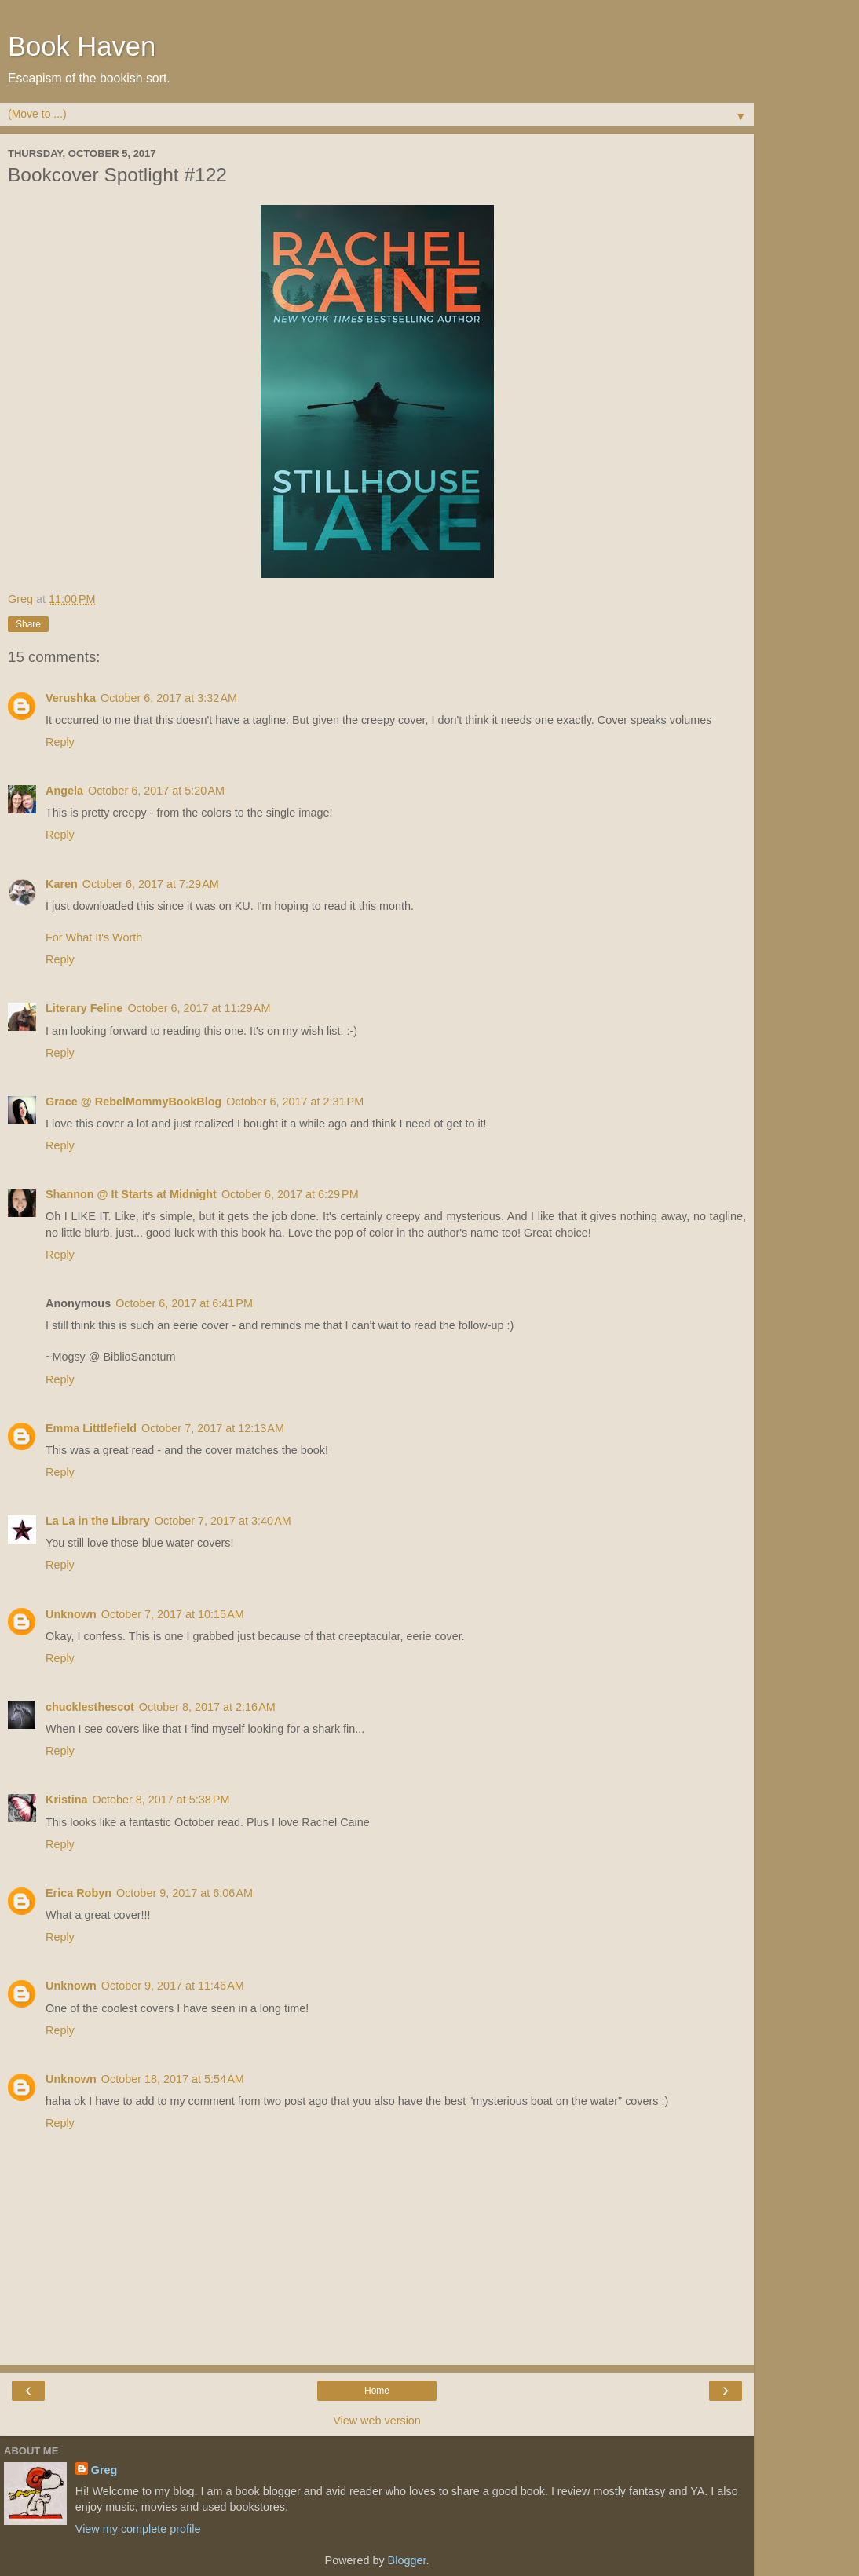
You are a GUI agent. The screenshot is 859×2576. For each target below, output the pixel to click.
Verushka (71, 698)
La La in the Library (98, 1521)
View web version (377, 2420)
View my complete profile (138, 2529)
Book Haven (81, 46)
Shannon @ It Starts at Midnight (131, 1194)
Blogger (407, 2560)
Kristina (67, 1799)
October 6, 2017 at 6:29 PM (290, 1194)
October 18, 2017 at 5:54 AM (172, 2079)
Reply (60, 742)
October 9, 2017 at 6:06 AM (184, 1893)
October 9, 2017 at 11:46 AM (172, 1985)
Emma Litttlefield (91, 1428)
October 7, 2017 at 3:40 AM (223, 1521)
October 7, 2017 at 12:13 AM (212, 1428)
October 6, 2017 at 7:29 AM (150, 884)
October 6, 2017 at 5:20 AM (156, 790)
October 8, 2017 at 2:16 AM (207, 1707)
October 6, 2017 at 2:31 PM (295, 1101)
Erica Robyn (78, 1893)
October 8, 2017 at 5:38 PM (161, 1799)
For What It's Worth (94, 937)
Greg (104, 2470)
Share (28, 624)
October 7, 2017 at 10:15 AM (172, 1614)
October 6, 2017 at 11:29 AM (198, 1008)
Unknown (71, 1614)
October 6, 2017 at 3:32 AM (169, 698)
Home (376, 2390)
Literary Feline (84, 1008)
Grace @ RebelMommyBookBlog (133, 1101)
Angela (64, 790)
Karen (62, 884)
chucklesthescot (90, 1707)
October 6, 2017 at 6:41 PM (184, 1303)
